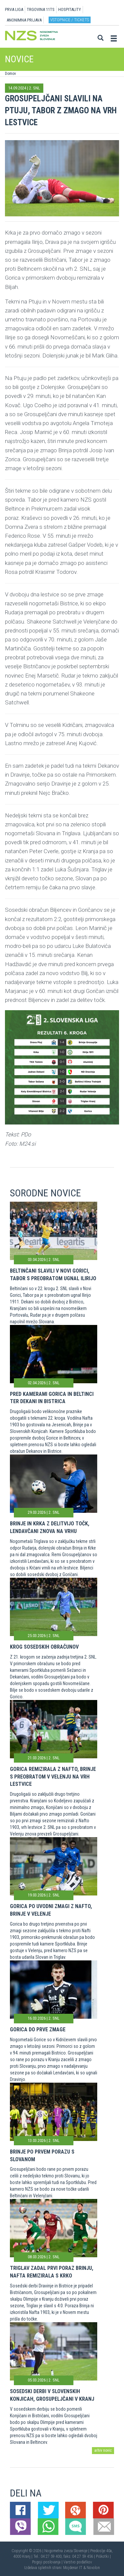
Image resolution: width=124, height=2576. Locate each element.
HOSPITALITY (69, 9)
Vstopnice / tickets (69, 19)
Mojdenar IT (72, 2567)
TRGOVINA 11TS (41, 9)
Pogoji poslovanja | (47, 2562)
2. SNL (34, 87)
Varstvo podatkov (77, 2562)
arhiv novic (103, 2450)
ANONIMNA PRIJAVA (24, 20)
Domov (10, 73)
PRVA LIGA (14, 9)
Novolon (93, 2567)
